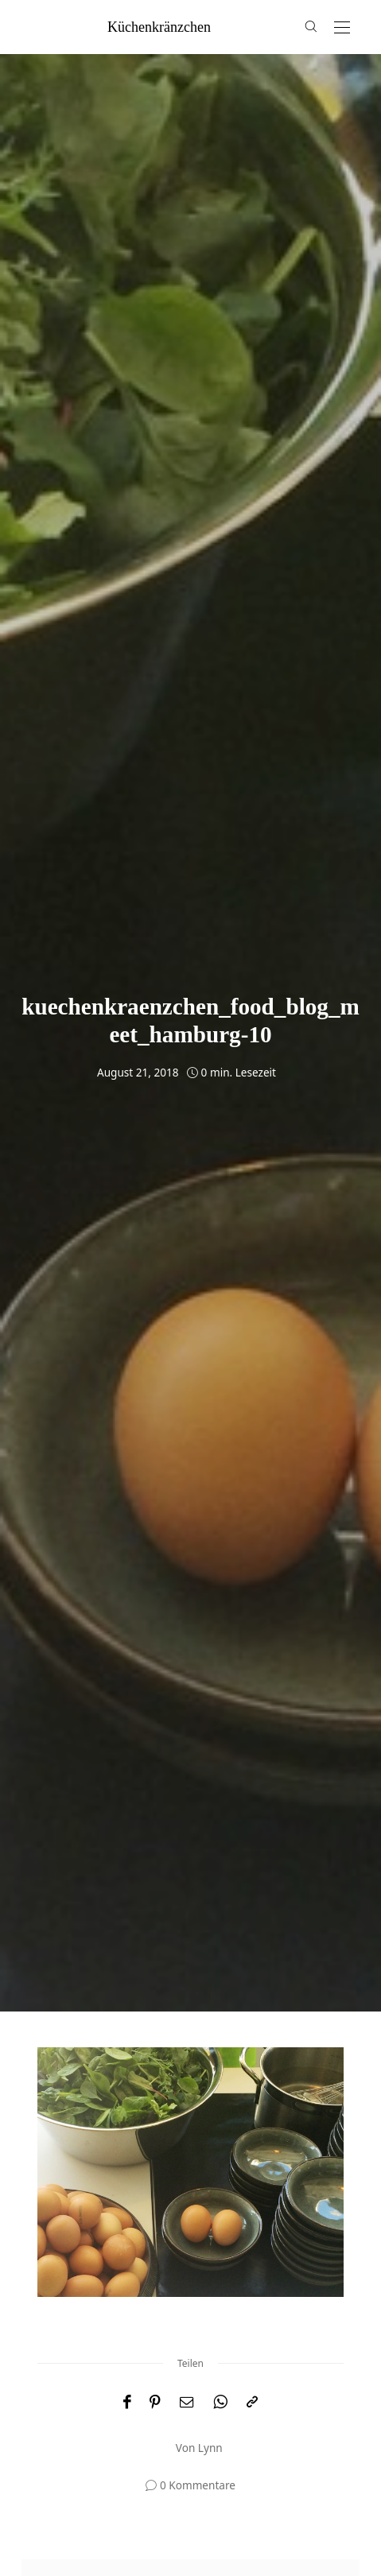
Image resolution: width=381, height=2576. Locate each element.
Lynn (210, 2447)
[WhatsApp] (220, 2402)
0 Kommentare (197, 2485)
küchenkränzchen (159, 27)
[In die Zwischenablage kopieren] (252, 2402)
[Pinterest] (155, 2402)
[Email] (187, 2402)
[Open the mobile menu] (342, 28)
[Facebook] (126, 2402)
